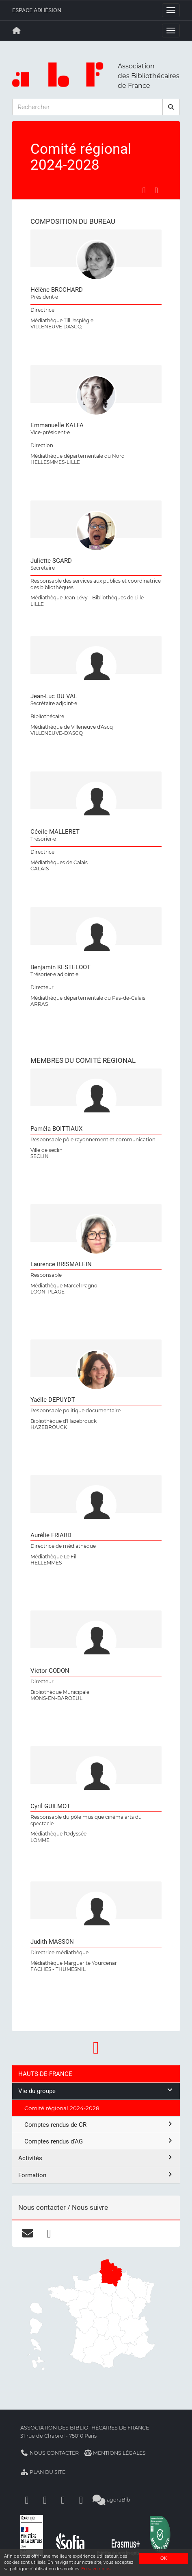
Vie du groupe (96, 2091)
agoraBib (111, 2500)
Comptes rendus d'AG (99, 2141)
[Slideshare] (81, 2500)
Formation (96, 2175)
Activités (96, 2158)
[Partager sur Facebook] (144, 190)
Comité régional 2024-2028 (61, 2108)
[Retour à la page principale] (16, 30)
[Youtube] (62, 2500)
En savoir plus (95, 2569)
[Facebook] (26, 2500)
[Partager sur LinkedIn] (156, 190)
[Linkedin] (45, 2500)
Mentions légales (115, 2453)
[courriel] (27, 2233)
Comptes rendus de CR (99, 2124)
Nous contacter (49, 2453)
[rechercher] (171, 107)
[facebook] (49, 2233)
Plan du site (42, 2472)
